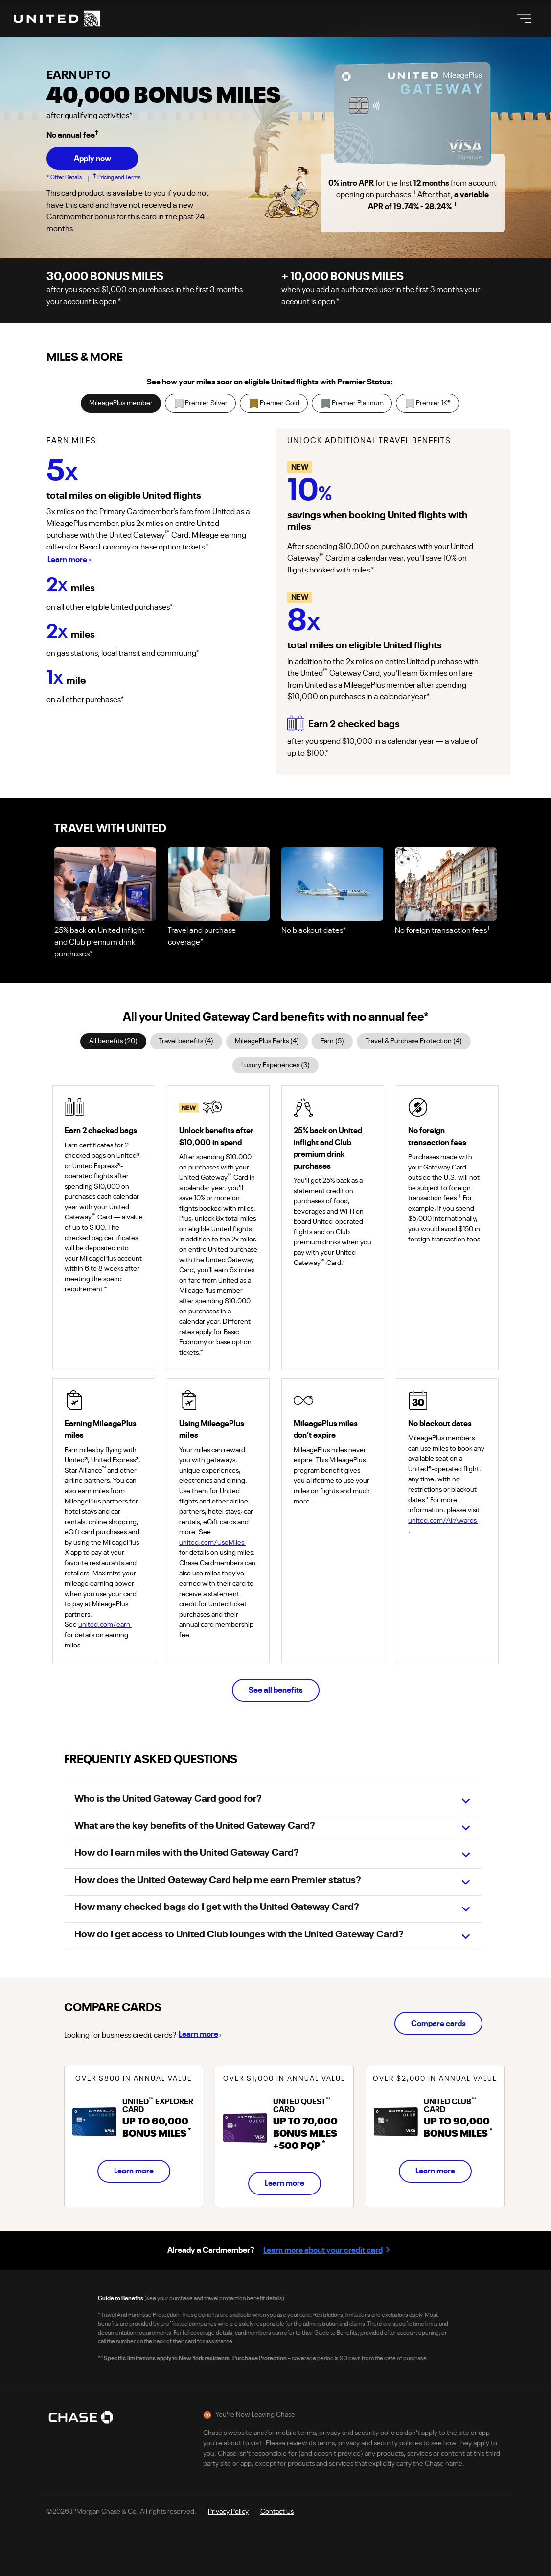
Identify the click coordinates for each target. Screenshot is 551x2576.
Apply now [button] (92, 159)
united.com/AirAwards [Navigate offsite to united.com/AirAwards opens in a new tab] (446, 1520)
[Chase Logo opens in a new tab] (80, 2417)
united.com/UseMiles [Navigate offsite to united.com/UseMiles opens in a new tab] (216, 1542)
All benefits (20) (113, 1041)
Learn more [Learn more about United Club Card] (435, 2171)
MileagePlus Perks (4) (267, 1041)
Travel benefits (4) (186, 1041)
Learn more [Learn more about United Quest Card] (284, 2183)
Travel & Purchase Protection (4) (414, 1041)
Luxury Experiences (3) (275, 1065)
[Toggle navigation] (524, 18)
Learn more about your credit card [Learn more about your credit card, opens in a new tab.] (323, 2250)
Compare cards (438, 2023)
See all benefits (276, 1690)
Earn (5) (332, 1041)
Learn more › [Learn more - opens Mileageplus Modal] (69, 560)
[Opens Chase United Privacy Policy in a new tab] (228, 2511)
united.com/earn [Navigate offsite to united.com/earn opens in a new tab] (108, 1625)
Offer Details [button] (66, 177)
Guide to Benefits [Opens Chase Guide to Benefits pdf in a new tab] (120, 2298)
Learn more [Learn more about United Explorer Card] (134, 2171)
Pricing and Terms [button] (119, 177)
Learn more (199, 2033)
